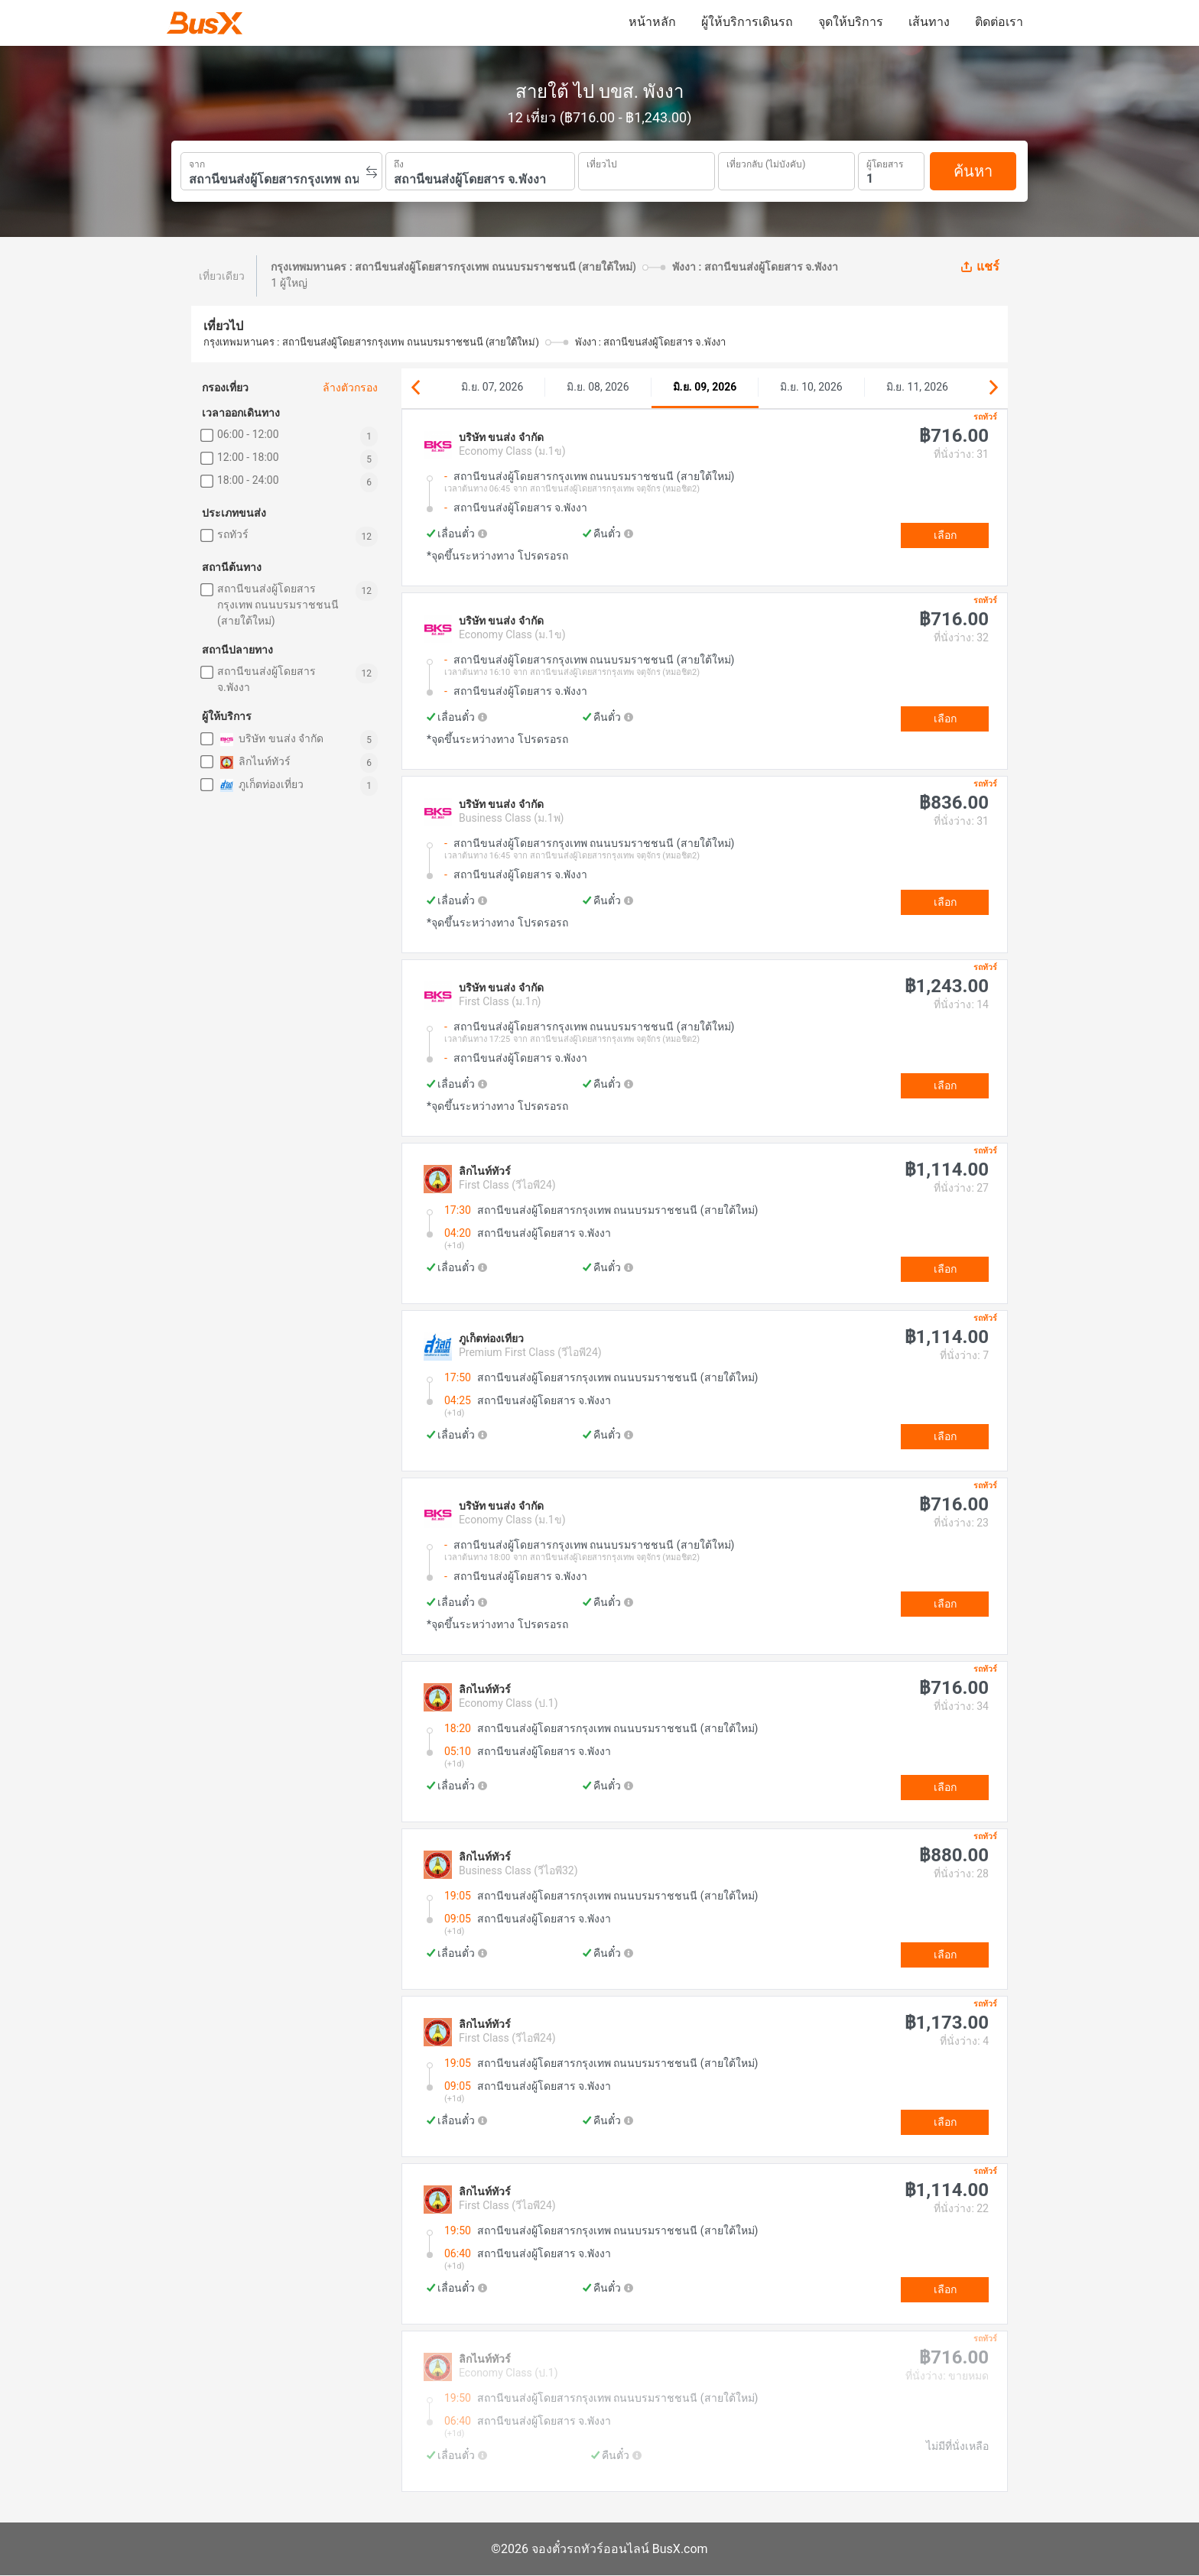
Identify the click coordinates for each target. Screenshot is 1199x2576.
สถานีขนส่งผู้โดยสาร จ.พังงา (266, 679)
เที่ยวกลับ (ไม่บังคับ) (765, 162)
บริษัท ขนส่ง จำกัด (270, 739)
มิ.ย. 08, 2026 (598, 387)
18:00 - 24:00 (248, 480)
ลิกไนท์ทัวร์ (254, 762)
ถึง (399, 163)
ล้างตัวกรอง (350, 387)
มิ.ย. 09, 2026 (705, 387)
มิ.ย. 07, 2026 (492, 387)
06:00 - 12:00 (248, 434)
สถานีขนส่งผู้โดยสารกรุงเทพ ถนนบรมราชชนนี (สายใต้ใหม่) (278, 604)
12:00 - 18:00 (248, 457)
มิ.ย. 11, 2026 (917, 387)
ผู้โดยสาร (884, 162)
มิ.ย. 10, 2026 (811, 387)
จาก (197, 163)
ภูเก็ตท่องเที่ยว (260, 785)
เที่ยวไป (602, 163)
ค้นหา (973, 171)
